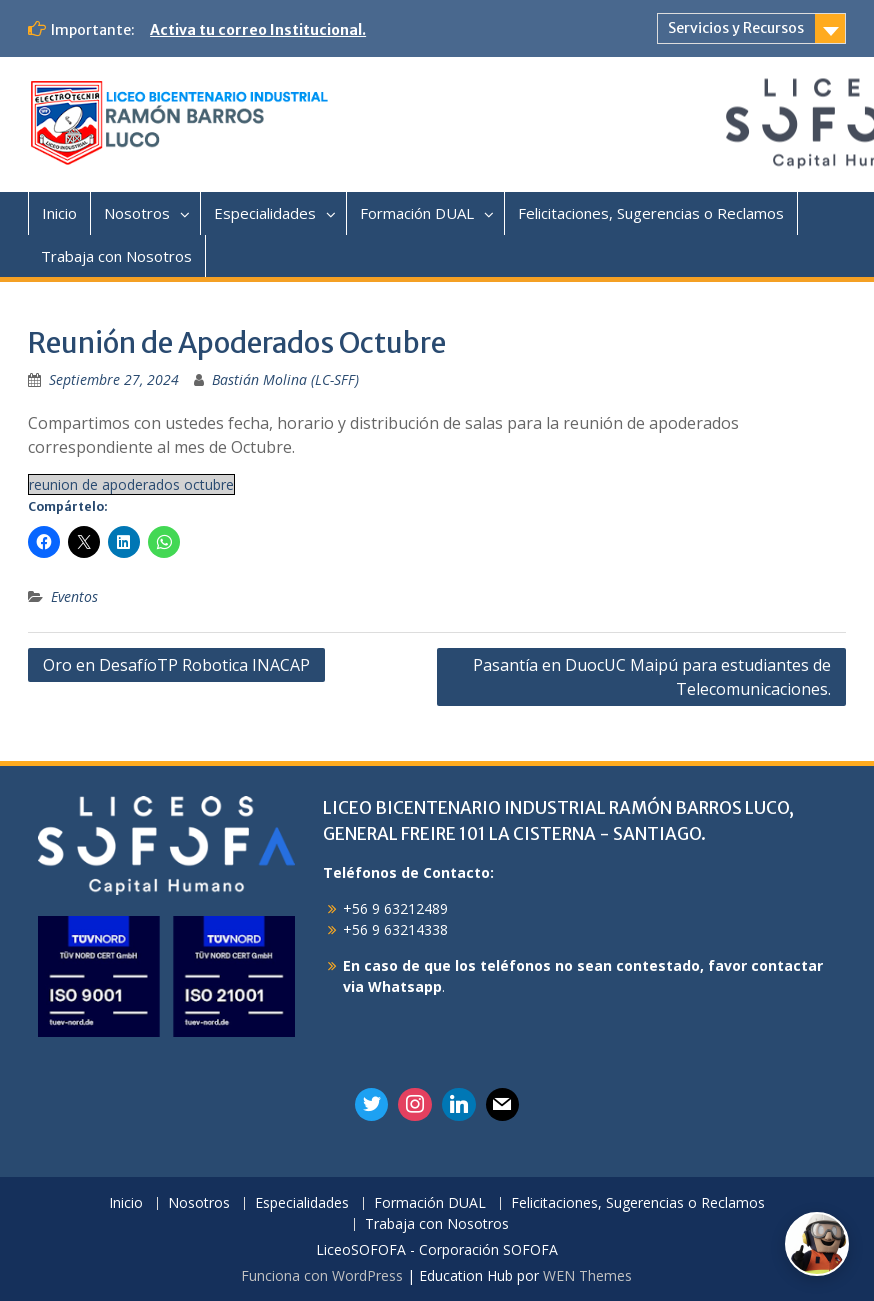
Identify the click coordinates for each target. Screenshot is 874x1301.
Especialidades (265, 213)
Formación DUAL (417, 213)
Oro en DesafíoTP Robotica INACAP (176, 665)
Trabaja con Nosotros (116, 256)
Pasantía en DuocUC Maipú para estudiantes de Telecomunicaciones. (652, 677)
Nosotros (137, 213)
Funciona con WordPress (322, 1275)
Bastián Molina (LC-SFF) (285, 379)
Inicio (59, 213)
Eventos (74, 596)
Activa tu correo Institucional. (258, 30)
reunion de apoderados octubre (131, 484)
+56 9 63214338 (395, 929)
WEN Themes (587, 1275)
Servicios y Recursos (736, 28)
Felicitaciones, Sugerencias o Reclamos (651, 213)
